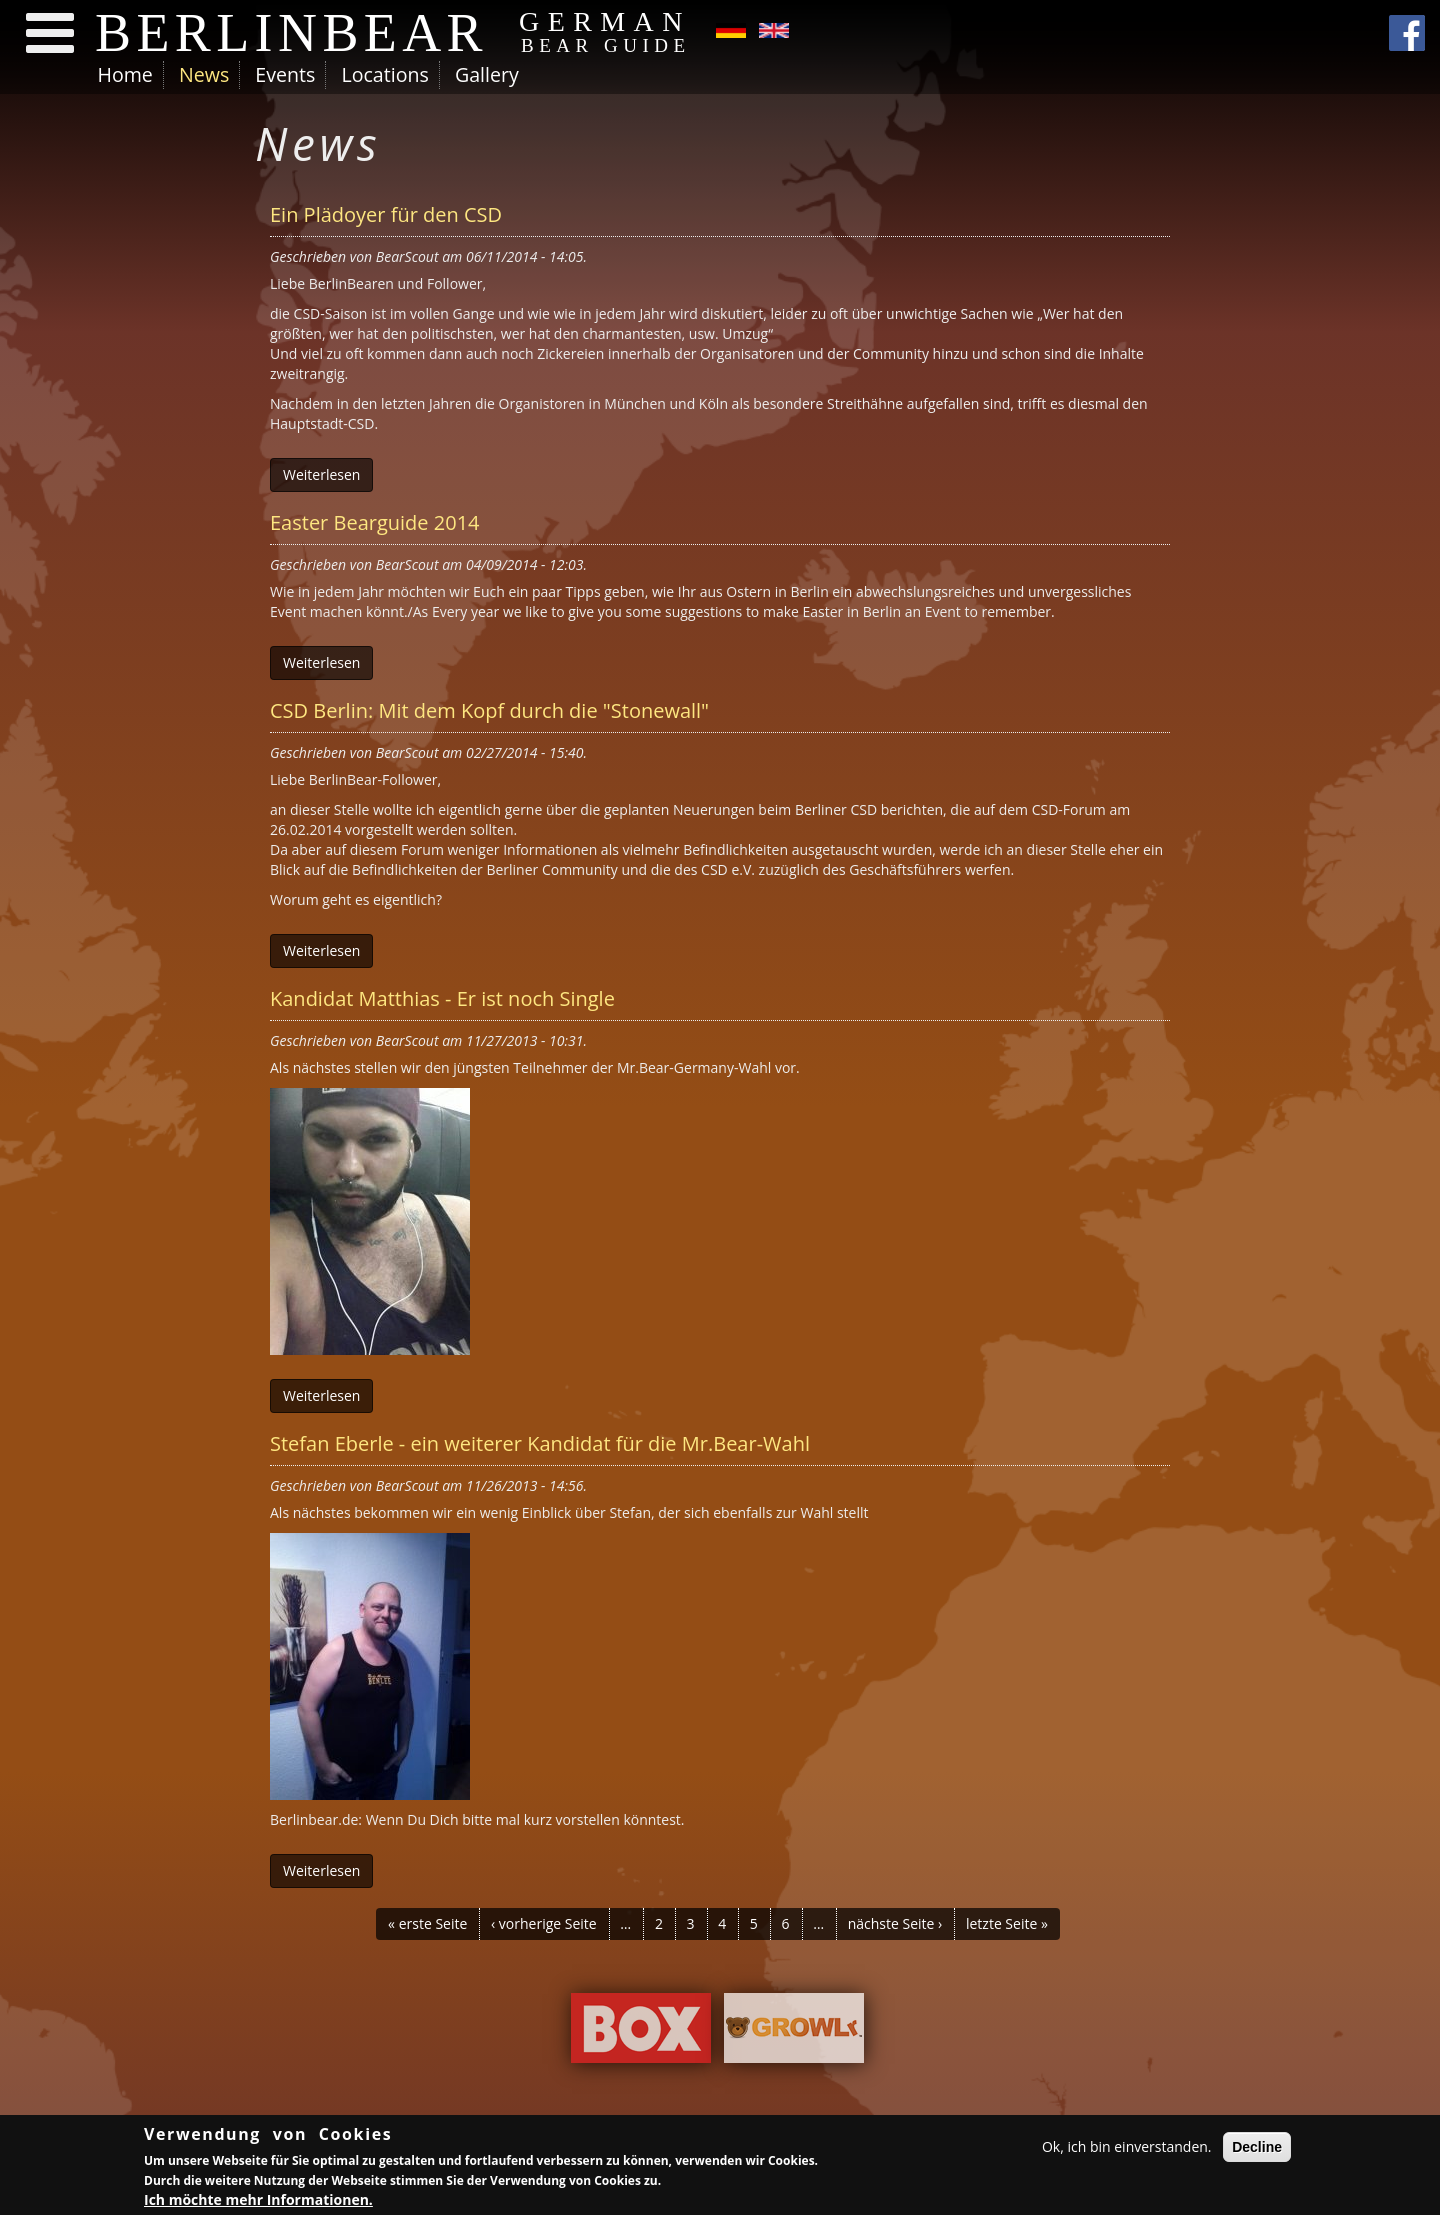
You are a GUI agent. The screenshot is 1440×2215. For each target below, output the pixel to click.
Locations (384, 74)
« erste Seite (427, 1923)
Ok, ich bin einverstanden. (1127, 2146)
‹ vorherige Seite (544, 1923)
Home (125, 74)
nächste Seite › (895, 1923)
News (204, 74)
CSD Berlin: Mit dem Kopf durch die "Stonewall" (489, 710)
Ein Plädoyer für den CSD (386, 214)
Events (285, 74)
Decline (1257, 2147)
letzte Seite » (1007, 1923)
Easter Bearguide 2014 (375, 522)
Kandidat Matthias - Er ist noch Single (442, 998)
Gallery (487, 74)
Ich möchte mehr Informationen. (258, 2199)
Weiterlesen (321, 474)
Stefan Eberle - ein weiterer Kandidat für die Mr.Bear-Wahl (540, 1443)
